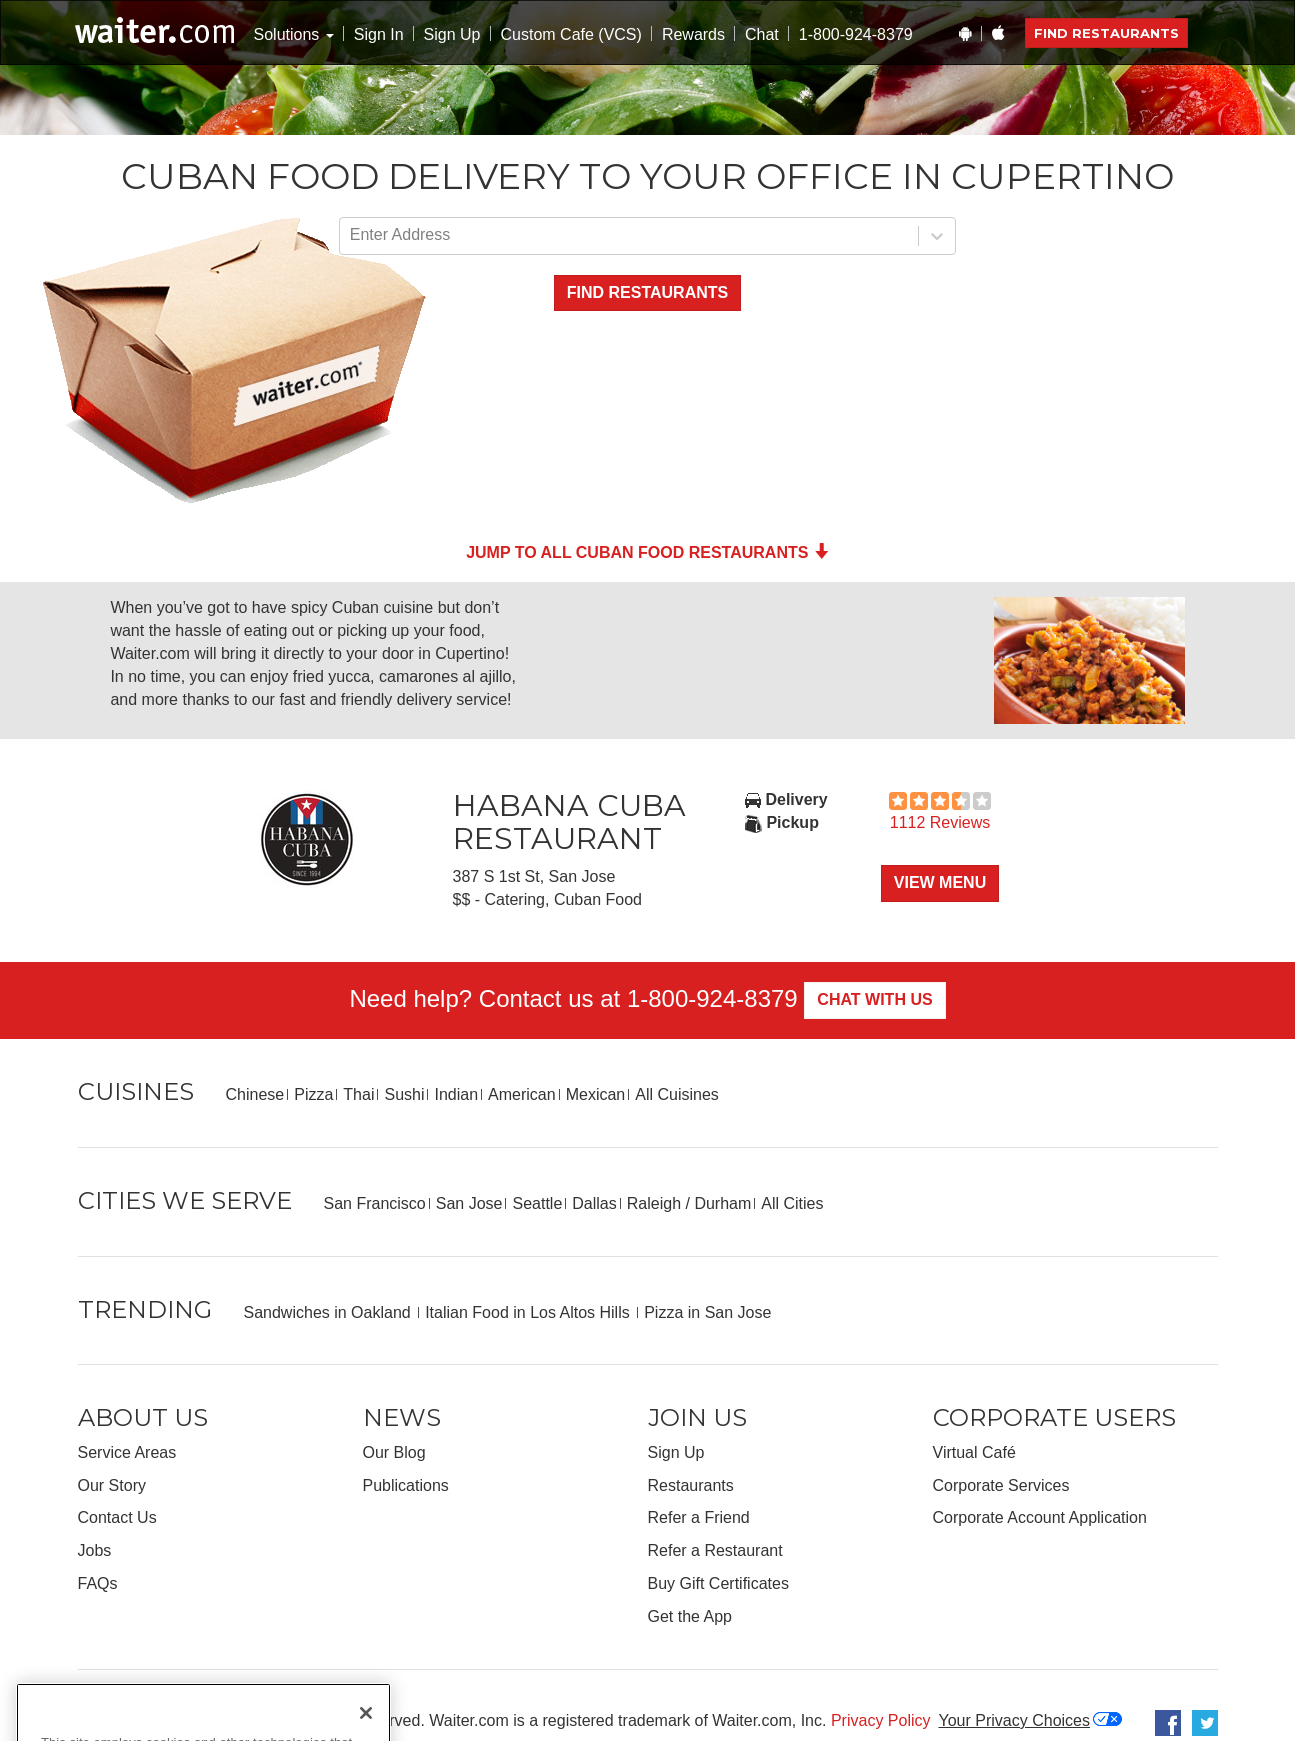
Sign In (379, 34)
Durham (722, 1203)
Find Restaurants (1106, 33)
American (522, 1094)
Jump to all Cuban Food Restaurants (647, 552)
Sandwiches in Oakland (330, 1312)
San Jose (469, 1203)
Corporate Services (1001, 1485)
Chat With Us (874, 999)
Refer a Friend (699, 1517)
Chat (762, 34)
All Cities (792, 1203)
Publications (406, 1485)
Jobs (95, 1550)
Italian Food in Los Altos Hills (529, 1312)
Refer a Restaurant (715, 1550)
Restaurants (691, 1485)
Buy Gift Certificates (718, 1583)
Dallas (594, 1203)
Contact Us (117, 1517)
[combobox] (352, 235)
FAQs (98, 1583)
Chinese (255, 1094)
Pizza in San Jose (707, 1312)
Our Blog (394, 1452)
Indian (456, 1094)
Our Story (112, 1485)
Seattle (537, 1203)
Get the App (690, 1616)
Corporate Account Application (1040, 1517)
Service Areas (127, 1452)
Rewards (693, 34)
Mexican (596, 1094)
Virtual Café (974, 1452)
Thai (358, 1094)
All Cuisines (677, 1094)
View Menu (940, 882)
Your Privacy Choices (1014, 1720)
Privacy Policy (881, 1720)
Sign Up (452, 34)
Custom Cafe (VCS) (571, 34)
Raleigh (654, 1203)
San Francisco (375, 1203)
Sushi (404, 1094)
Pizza (313, 1094)
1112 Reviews (940, 822)
